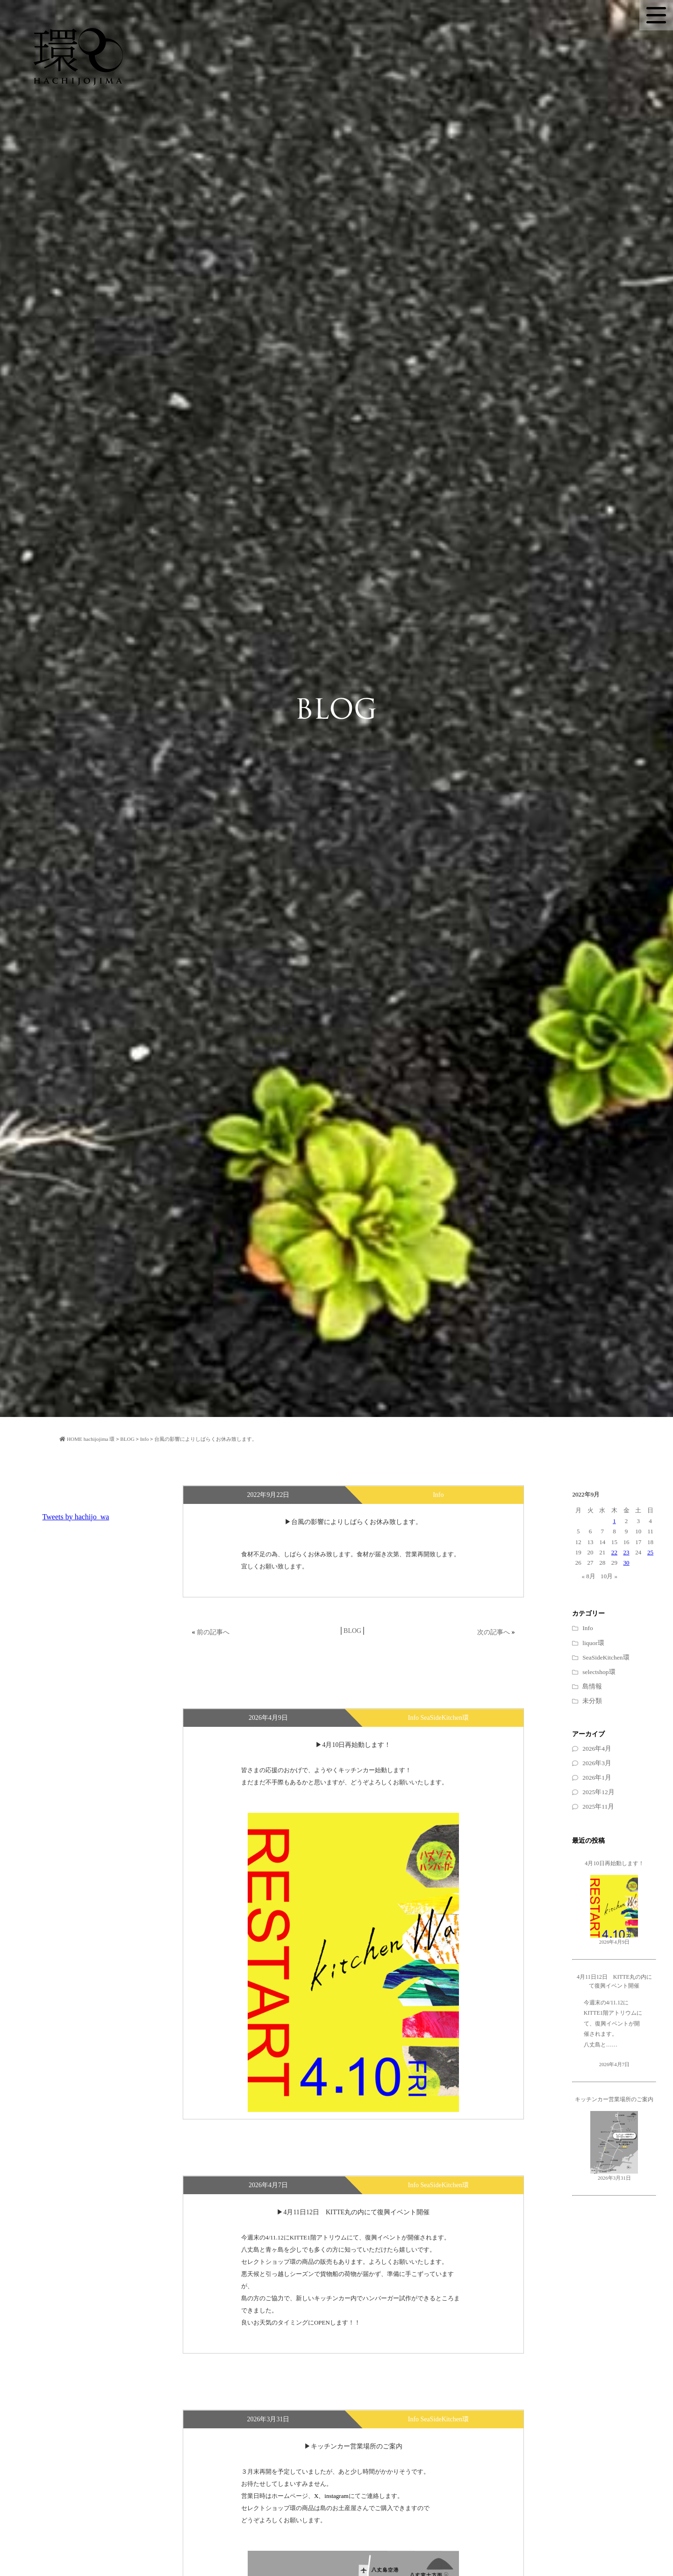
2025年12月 (598, 1792)
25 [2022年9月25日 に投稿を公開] (650, 1552)
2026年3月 (596, 1763)
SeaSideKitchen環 (605, 1657)
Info (587, 1627)
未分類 (592, 1700)
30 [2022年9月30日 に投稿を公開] (626, 1562)
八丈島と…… (600, 2044)
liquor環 (593, 1642)
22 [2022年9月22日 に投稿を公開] (614, 1552)
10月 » (609, 1576)
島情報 (592, 1686)
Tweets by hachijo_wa (76, 1517)
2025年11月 (598, 1806)
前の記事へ (213, 1632)
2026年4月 (596, 1748)
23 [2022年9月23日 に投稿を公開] (626, 1552)
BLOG (352, 1630)
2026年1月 (596, 1777)
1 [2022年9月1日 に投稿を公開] (614, 1520)
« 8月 (588, 1576)
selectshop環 (598, 1671)
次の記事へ (493, 1632)
